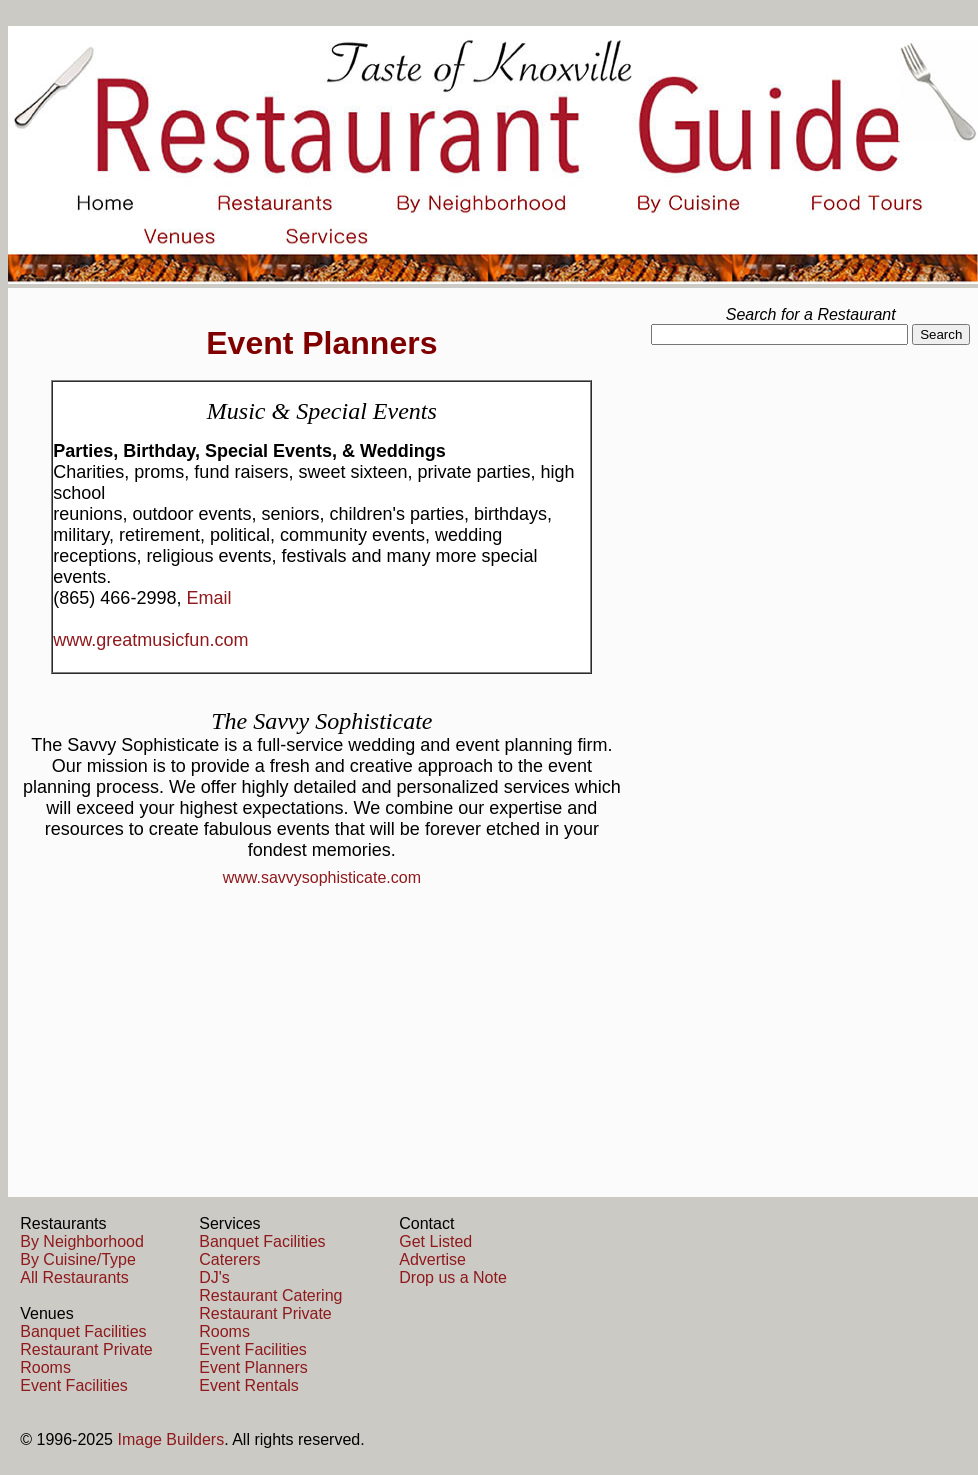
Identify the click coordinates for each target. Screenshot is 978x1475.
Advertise (432, 1259)
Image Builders (170, 1439)
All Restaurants (74, 1277)
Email (208, 598)
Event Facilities (74, 1385)
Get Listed (435, 1241)
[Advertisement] (811, 506)
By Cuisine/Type (78, 1259)
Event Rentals (249, 1385)
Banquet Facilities (83, 1331)
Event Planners (253, 1367)
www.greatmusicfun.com (150, 640)
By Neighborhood (82, 1241)
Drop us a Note (453, 1277)
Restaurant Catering (270, 1295)
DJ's (214, 1277)
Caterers (229, 1259)
